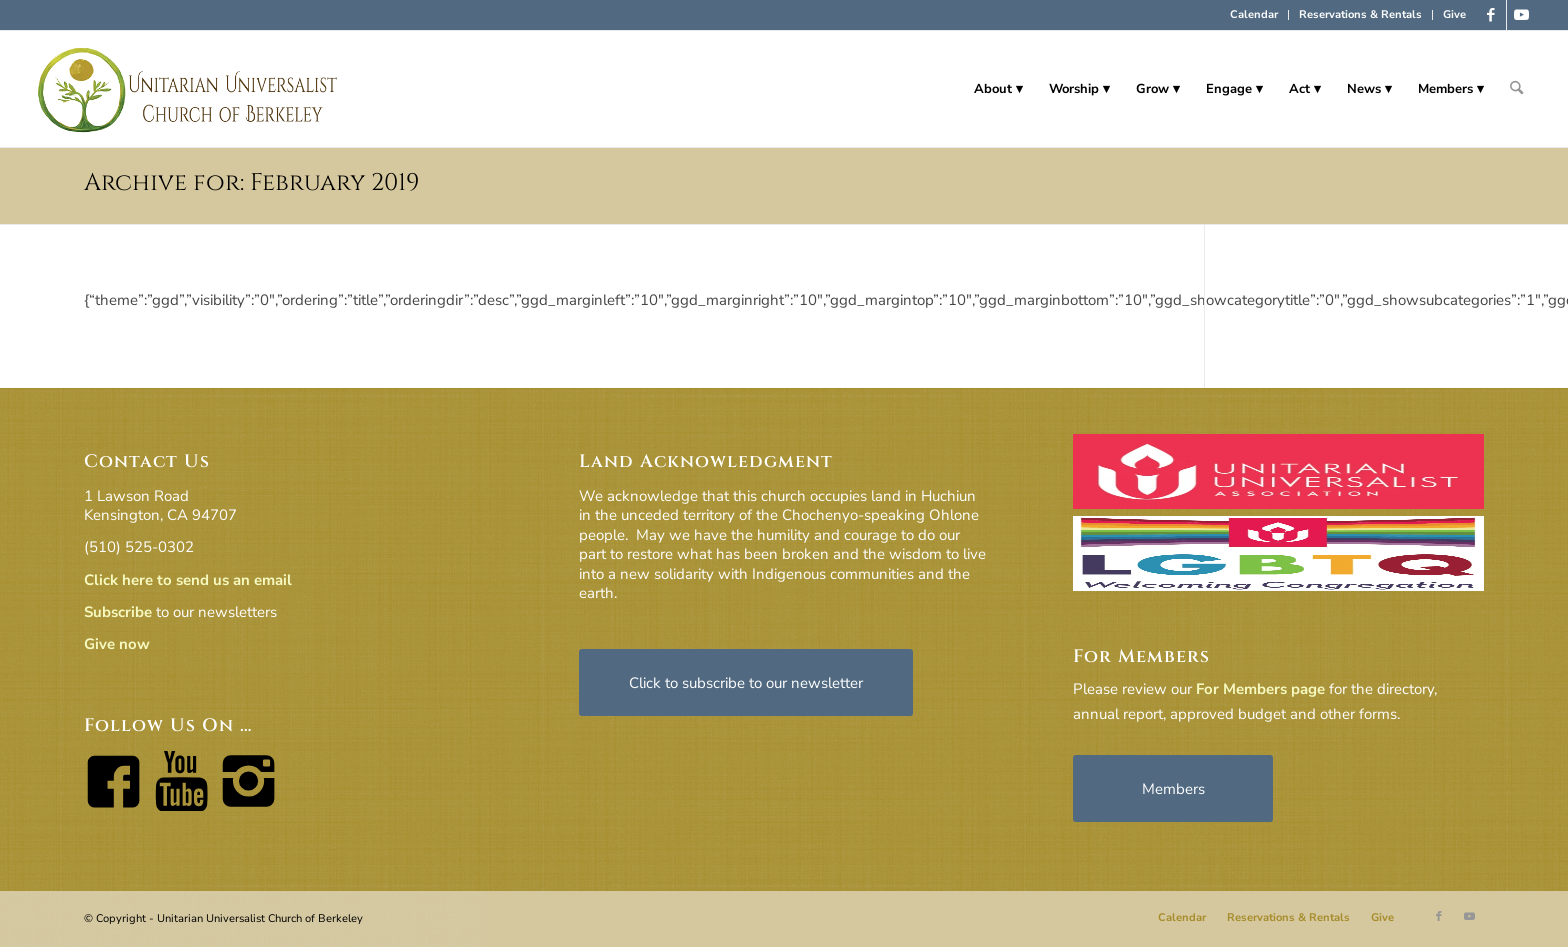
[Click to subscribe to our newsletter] (746, 682)
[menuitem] (1254, 15)
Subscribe (118, 612)
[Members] (1173, 788)
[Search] (1516, 89)
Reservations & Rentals (1360, 14)
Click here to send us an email (188, 580)
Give (1454, 14)
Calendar (1254, 14)
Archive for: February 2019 (251, 183)
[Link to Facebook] (1491, 15)
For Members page (1260, 689)
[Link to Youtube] (1522, 15)
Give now (117, 644)
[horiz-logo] (188, 89)
